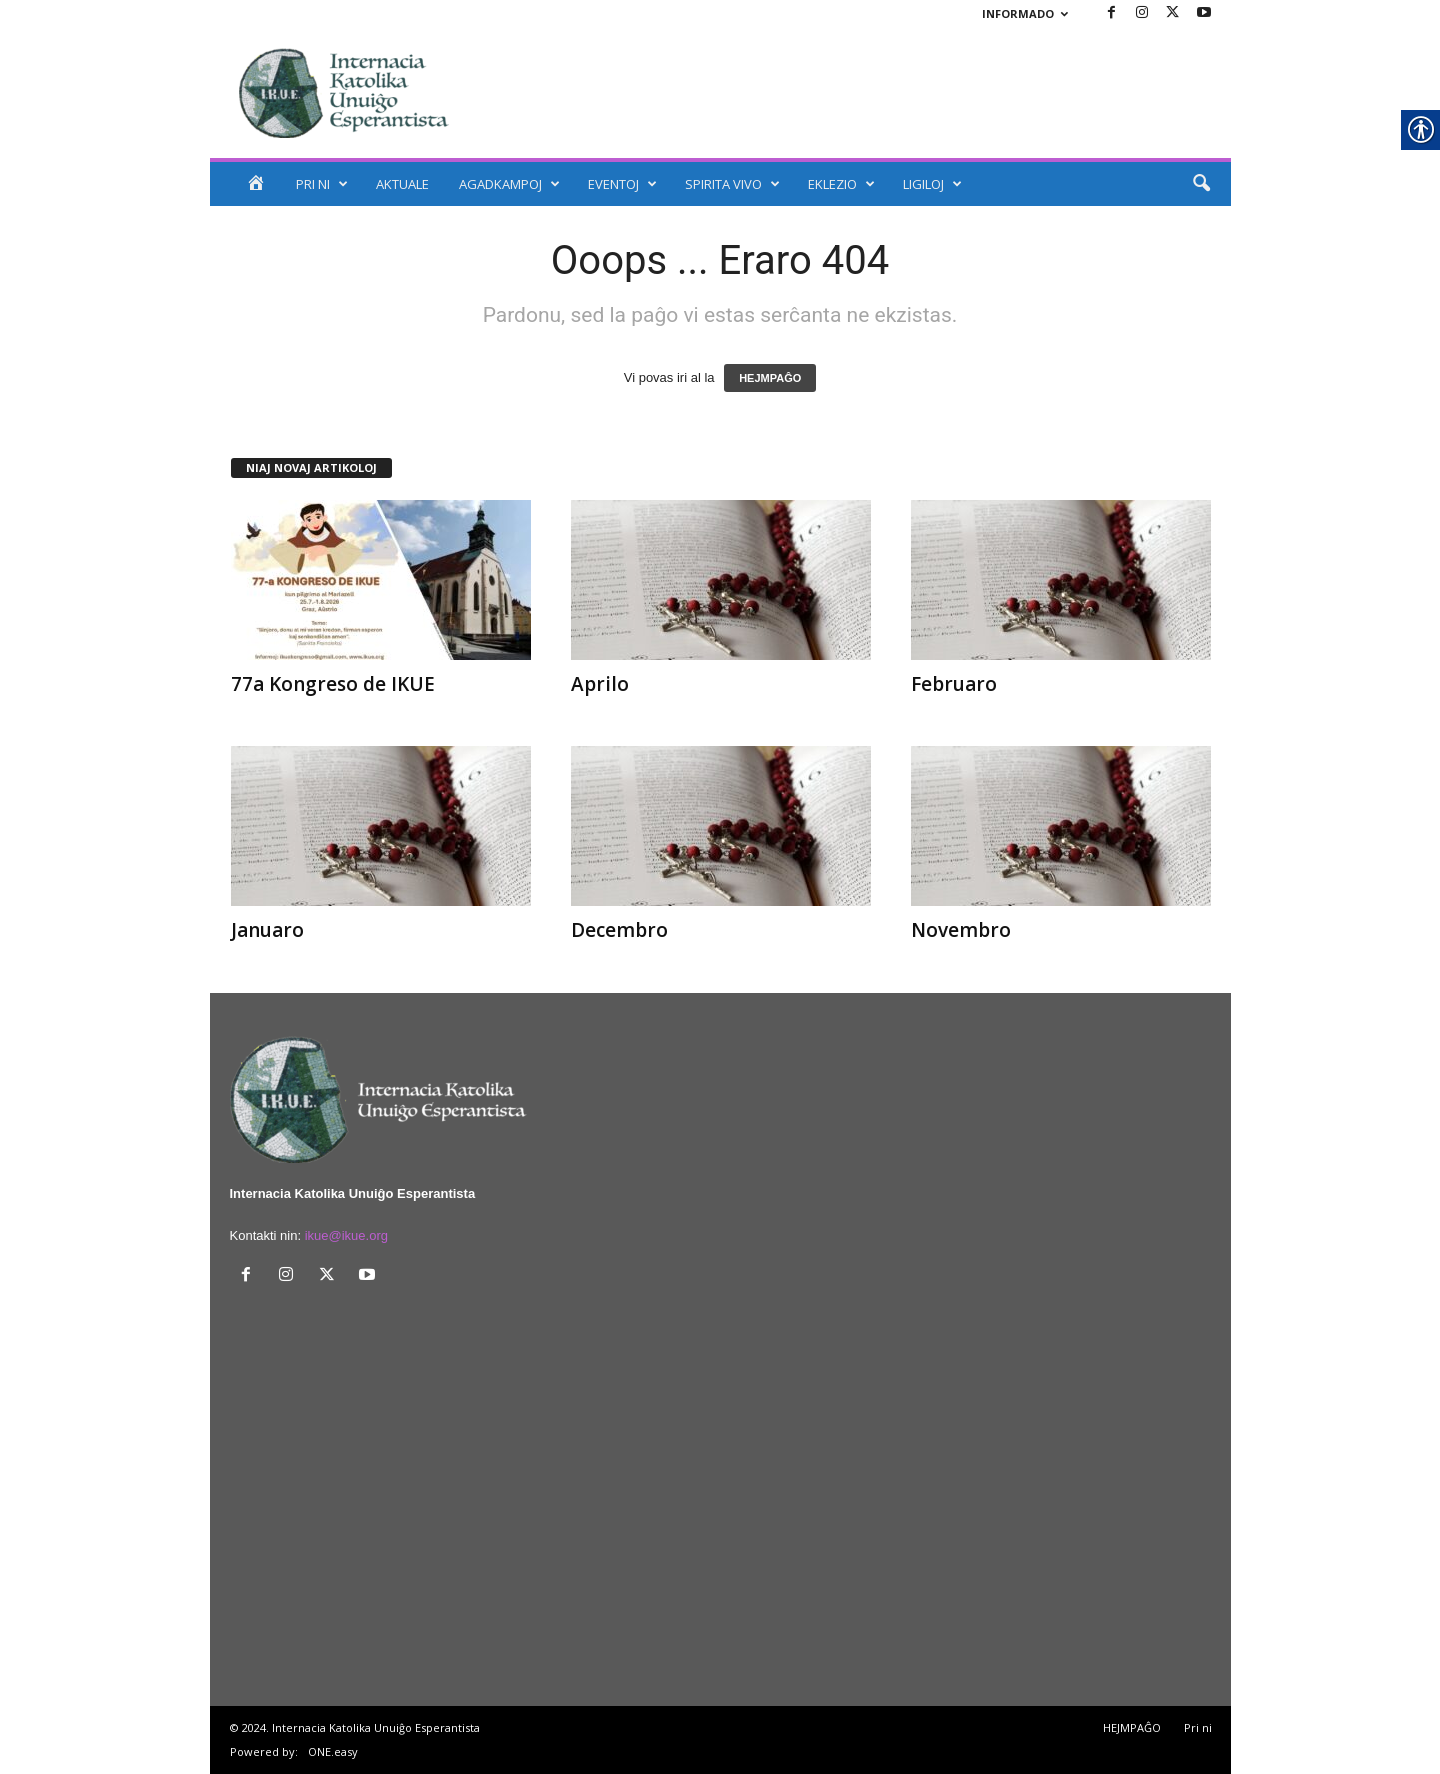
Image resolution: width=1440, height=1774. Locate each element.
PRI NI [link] (322, 184)
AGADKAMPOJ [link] (509, 184)
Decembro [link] (619, 930)
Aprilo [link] (600, 684)
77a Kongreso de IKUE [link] (333, 684)
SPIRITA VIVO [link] (732, 184)
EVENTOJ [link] (622, 184)
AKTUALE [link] (402, 184)
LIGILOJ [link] (932, 184)
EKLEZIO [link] (841, 184)
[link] (1112, 13)
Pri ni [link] (1198, 1727)
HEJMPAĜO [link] (770, 378)
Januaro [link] (267, 930)
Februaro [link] (954, 684)
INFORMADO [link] (1025, 13)
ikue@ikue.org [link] (346, 1235)
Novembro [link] (961, 930)
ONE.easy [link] (333, 1751)
